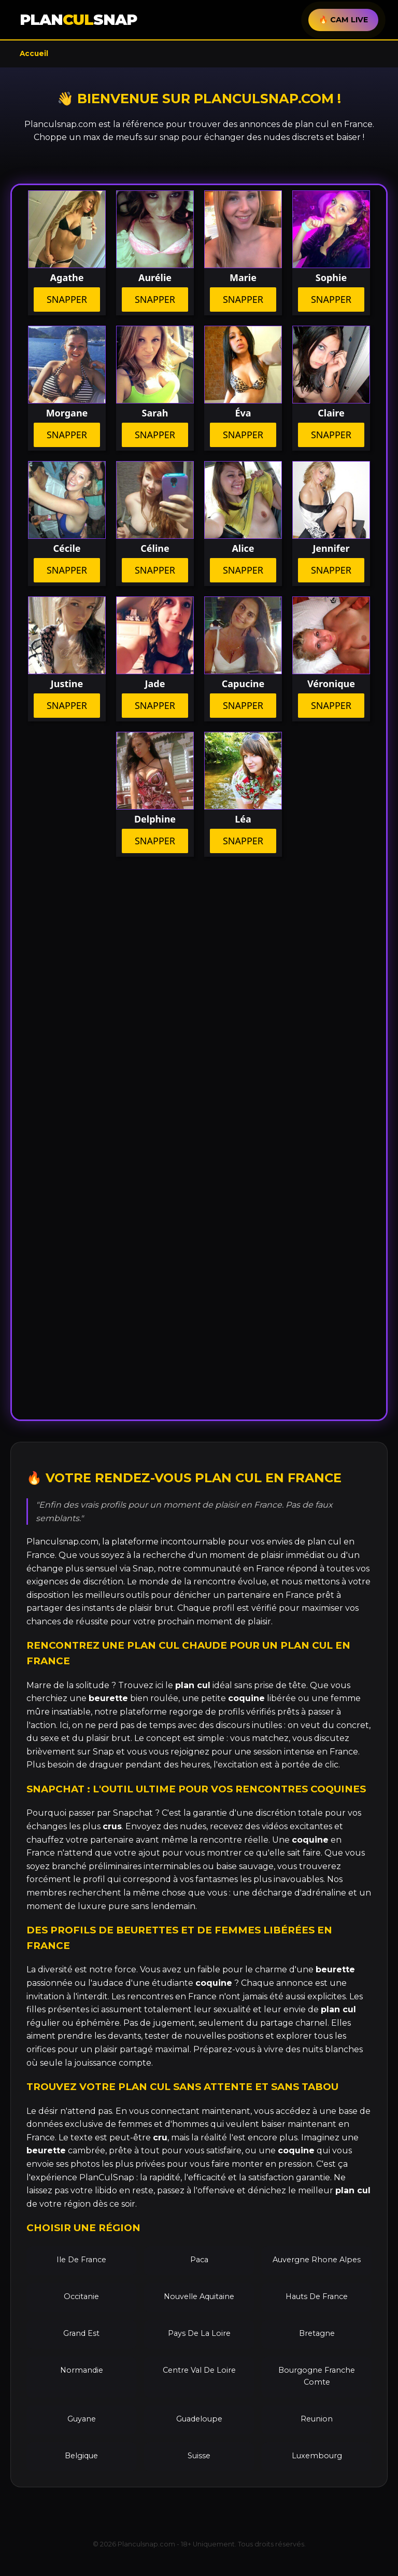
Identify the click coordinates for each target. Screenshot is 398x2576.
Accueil (34, 53)
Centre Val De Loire (199, 2370)
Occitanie (81, 2296)
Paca (199, 2259)
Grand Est (81, 2333)
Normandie (81, 2370)
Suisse (199, 2455)
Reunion (317, 2419)
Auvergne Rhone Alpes (317, 2259)
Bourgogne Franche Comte (316, 2376)
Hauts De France (317, 2296)
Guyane (81, 2419)
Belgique (81, 2455)
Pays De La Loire (199, 2333)
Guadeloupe (199, 2419)
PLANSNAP (78, 19)
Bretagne (317, 2333)
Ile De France (81, 2259)
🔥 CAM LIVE (343, 19)
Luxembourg (317, 2455)
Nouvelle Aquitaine (199, 2296)
